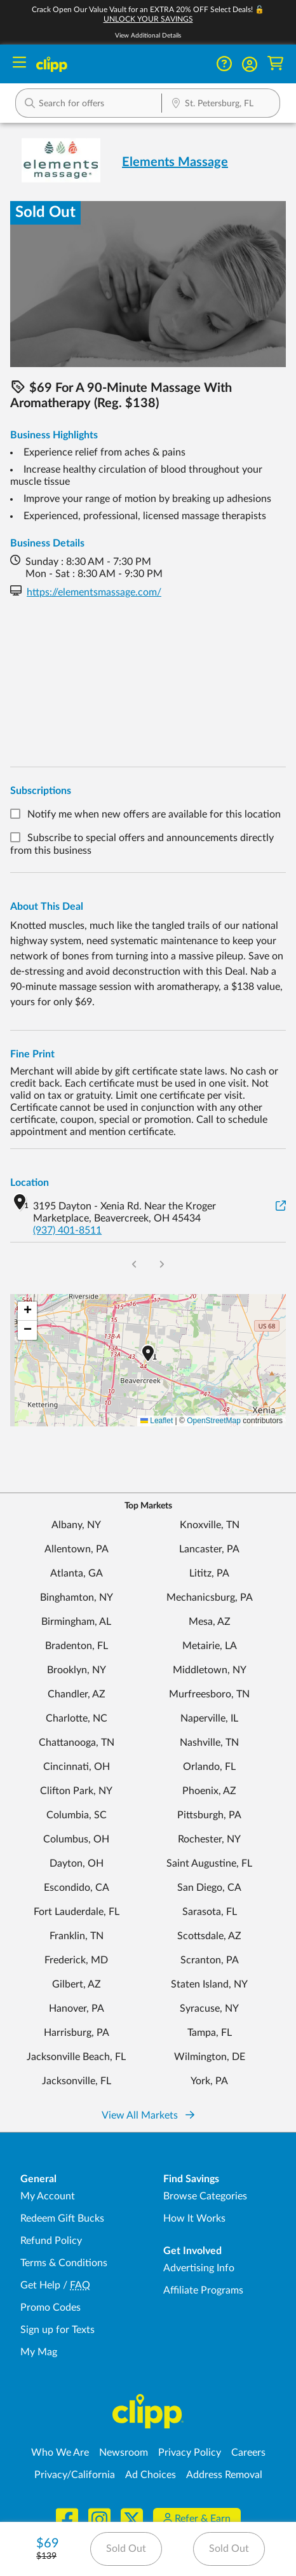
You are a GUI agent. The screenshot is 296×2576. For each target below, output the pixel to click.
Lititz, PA (209, 1573)
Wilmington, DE (209, 2057)
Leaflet (156, 1420)
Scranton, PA (209, 1960)
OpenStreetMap (214, 1420)
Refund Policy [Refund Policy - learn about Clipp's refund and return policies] (51, 2241)
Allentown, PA (76, 1549)
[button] (249, 64)
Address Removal (224, 2475)
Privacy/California (74, 2475)
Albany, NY (76, 1525)
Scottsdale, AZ (209, 1936)
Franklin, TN (77, 1936)
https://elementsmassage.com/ (94, 592)
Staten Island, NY (209, 1984)
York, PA (209, 2081)
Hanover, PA (76, 2008)
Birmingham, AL (76, 1622)
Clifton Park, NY (76, 1791)
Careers (248, 2452)
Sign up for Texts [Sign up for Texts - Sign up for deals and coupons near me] (57, 2330)
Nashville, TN (209, 1742)
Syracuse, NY (209, 2008)
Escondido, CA (76, 1888)
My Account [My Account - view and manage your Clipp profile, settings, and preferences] (47, 2196)
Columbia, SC (76, 1815)
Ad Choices (150, 2475)
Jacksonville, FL (76, 2081)
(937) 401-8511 (67, 1230)
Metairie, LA (209, 1646)
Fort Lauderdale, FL (76, 1912)
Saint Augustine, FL (209, 1863)
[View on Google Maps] (281, 1207)
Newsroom (123, 2452)
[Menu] (19, 64)
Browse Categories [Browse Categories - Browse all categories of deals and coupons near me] (205, 2196)
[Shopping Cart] (275, 64)
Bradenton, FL (76, 1646)
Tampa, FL (209, 2033)
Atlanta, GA (76, 1573)
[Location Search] (220, 104)
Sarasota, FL (209, 1912)
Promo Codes (50, 2307)
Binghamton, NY (76, 1597)
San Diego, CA (209, 1888)
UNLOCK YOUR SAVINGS (148, 19)
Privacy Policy (189, 2452)
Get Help (40, 2285)
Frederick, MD (76, 1960)
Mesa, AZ (210, 1622)
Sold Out (126, 2549)
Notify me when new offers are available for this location (154, 814)
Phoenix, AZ (209, 1791)
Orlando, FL (209, 1767)
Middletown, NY (209, 1670)
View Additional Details (148, 35)
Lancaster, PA (209, 1549)
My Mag (38, 2352)
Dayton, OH (77, 1863)
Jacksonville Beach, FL (76, 2057)
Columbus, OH (76, 1839)
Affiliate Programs (203, 2290)
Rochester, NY (209, 1839)
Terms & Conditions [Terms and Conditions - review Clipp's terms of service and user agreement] (63, 2263)
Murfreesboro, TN (209, 1694)
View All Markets (148, 2115)
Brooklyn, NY (76, 1670)
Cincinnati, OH (76, 1767)
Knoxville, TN (209, 1525)
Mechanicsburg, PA (209, 1597)
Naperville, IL (209, 1718)
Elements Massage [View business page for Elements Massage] (175, 162)
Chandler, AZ (76, 1694)
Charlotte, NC (76, 1718)
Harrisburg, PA (76, 2033)
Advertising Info (198, 2268)
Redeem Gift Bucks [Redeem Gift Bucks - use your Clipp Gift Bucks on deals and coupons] (62, 2218)
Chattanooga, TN (76, 1742)
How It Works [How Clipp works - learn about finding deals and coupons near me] (194, 2218)
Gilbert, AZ (76, 1984)
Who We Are (60, 2452)
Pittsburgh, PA (209, 1815)
